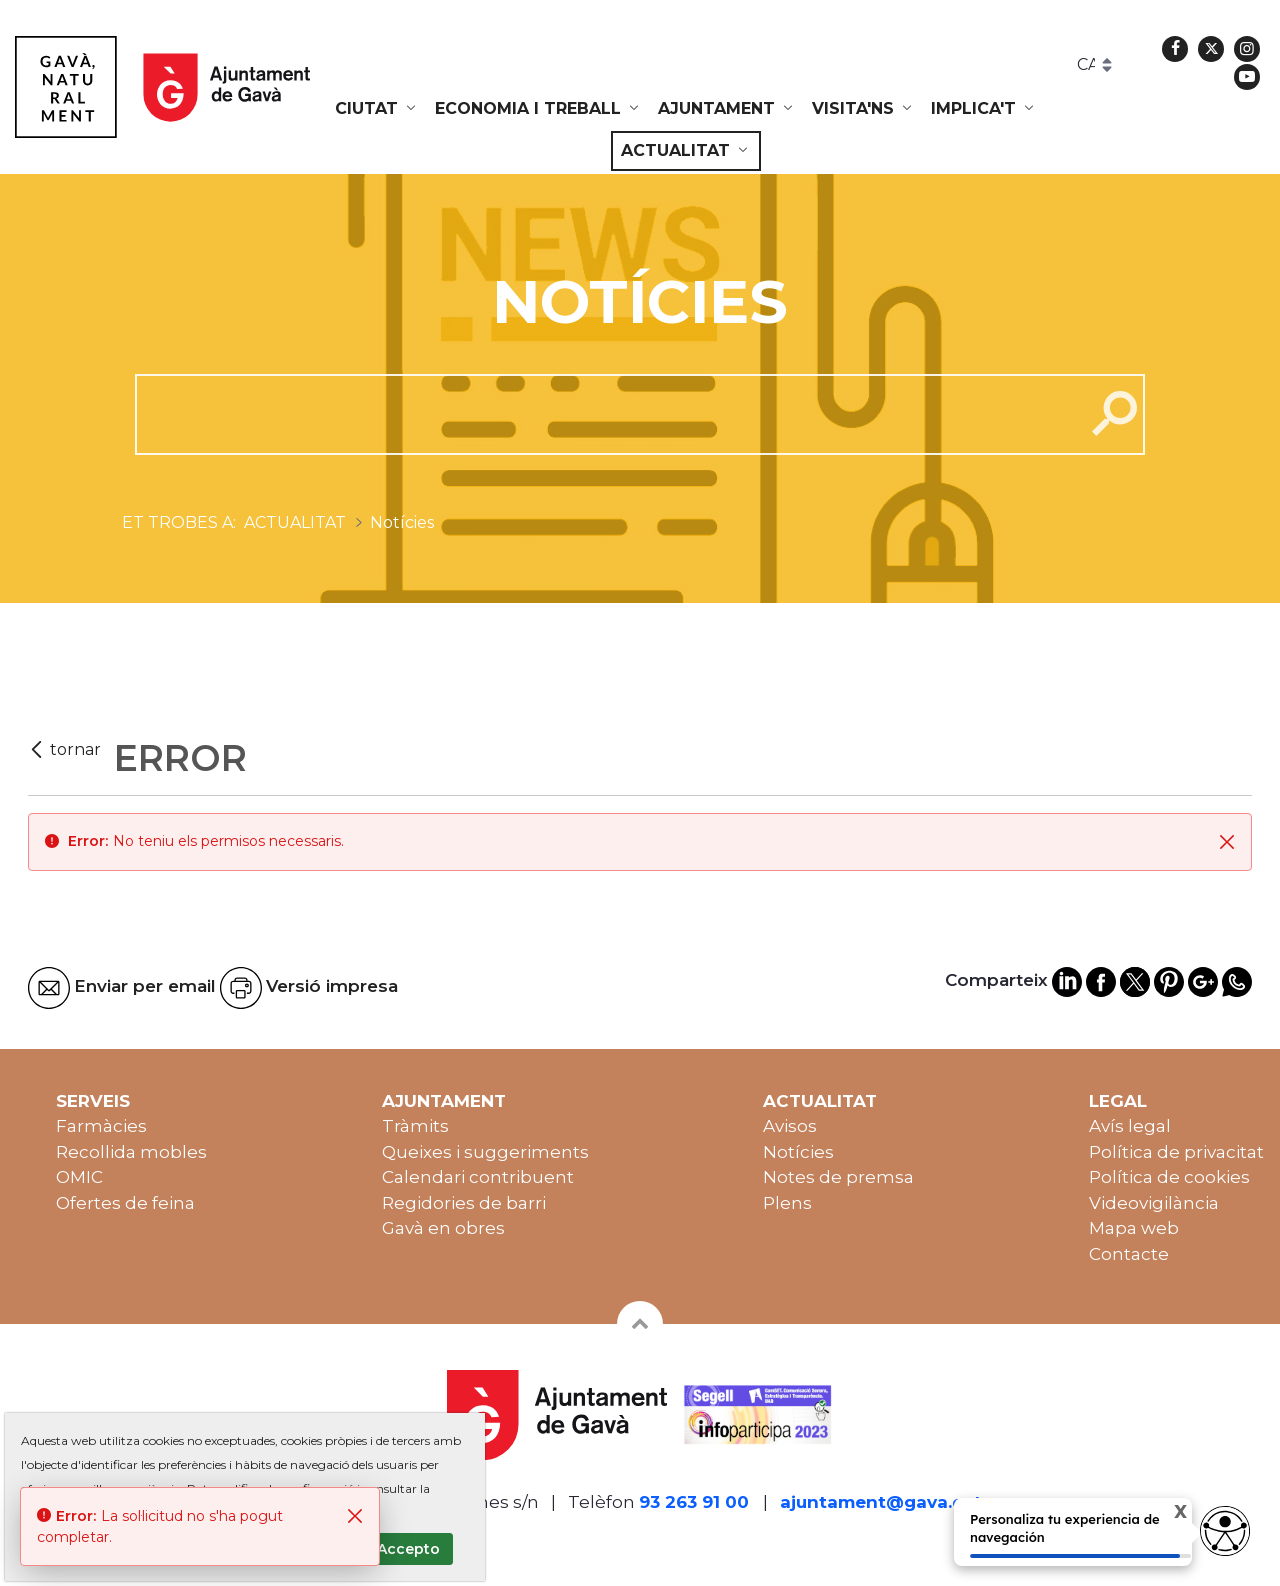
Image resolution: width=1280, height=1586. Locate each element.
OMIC (79, 1177)
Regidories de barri (464, 1203)
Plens (787, 1203)
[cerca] (602, 414)
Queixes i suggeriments (485, 1152)
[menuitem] (377, 109)
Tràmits (415, 1126)
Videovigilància (1154, 1203)
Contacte (1129, 1254)
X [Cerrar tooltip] (1163, 1514)
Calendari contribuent (478, 1177)
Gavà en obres (443, 1228)
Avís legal (1130, 1126)
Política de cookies (1169, 1177)
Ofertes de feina (125, 1203)
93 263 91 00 (694, 1502)
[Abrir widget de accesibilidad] (1225, 1531)
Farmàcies (101, 1126)
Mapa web (1134, 1228)
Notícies (798, 1152)
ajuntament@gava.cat (881, 1502)
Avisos (790, 1126)
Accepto (408, 1549)
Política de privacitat (1176, 1152)
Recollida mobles (131, 1152)
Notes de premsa (838, 1177)
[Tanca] (1227, 842)
